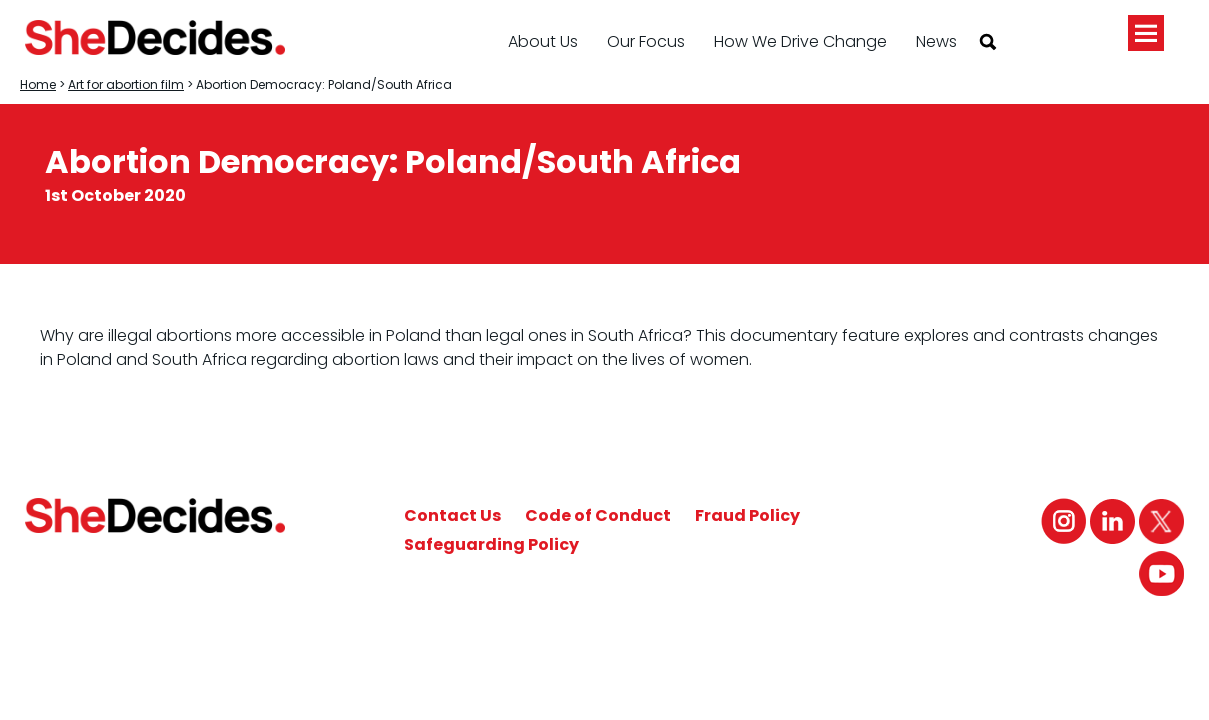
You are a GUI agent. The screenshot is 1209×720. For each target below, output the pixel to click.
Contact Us (452, 515)
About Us (543, 41)
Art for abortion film (126, 84)
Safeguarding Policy (491, 544)
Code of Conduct (598, 515)
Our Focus (646, 41)
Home (38, 84)
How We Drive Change (800, 41)
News (936, 41)
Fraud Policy (747, 515)
